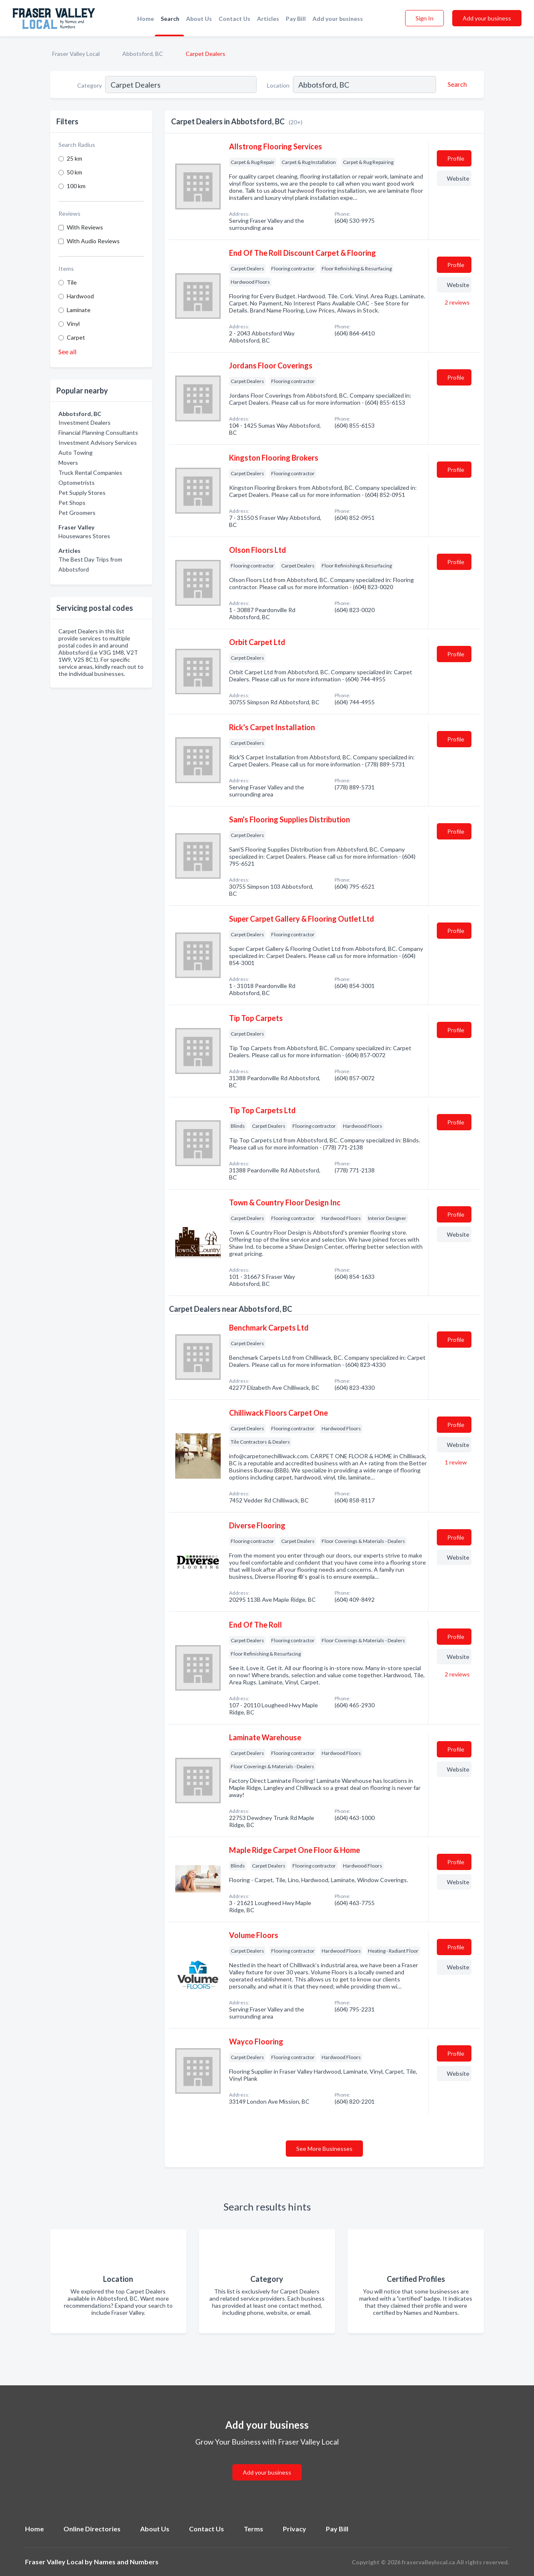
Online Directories (92, 2529)
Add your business (337, 18)
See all (67, 351)
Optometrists (76, 482)
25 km (74, 158)
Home (145, 18)
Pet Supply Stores (82, 492)
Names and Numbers (126, 2562)
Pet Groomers (77, 512)
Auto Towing (75, 452)
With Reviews (85, 227)
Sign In (424, 18)
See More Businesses (324, 2148)
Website (458, 178)
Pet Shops (72, 502)
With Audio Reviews (93, 240)
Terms (253, 2529)
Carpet (76, 337)
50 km (74, 172)
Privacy (294, 2529)
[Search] (456, 84)
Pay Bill (296, 18)
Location (278, 85)
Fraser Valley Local (76, 53)
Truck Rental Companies (90, 472)
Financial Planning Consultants (98, 432)
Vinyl (73, 323)
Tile (72, 282)
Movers (68, 462)
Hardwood (80, 296)
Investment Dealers (84, 422)
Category (89, 85)
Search (170, 18)
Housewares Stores (84, 535)
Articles (268, 18)
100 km (76, 185)
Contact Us (234, 18)
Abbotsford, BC (142, 53)
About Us (199, 18)
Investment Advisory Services (97, 442)
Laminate (79, 309)
